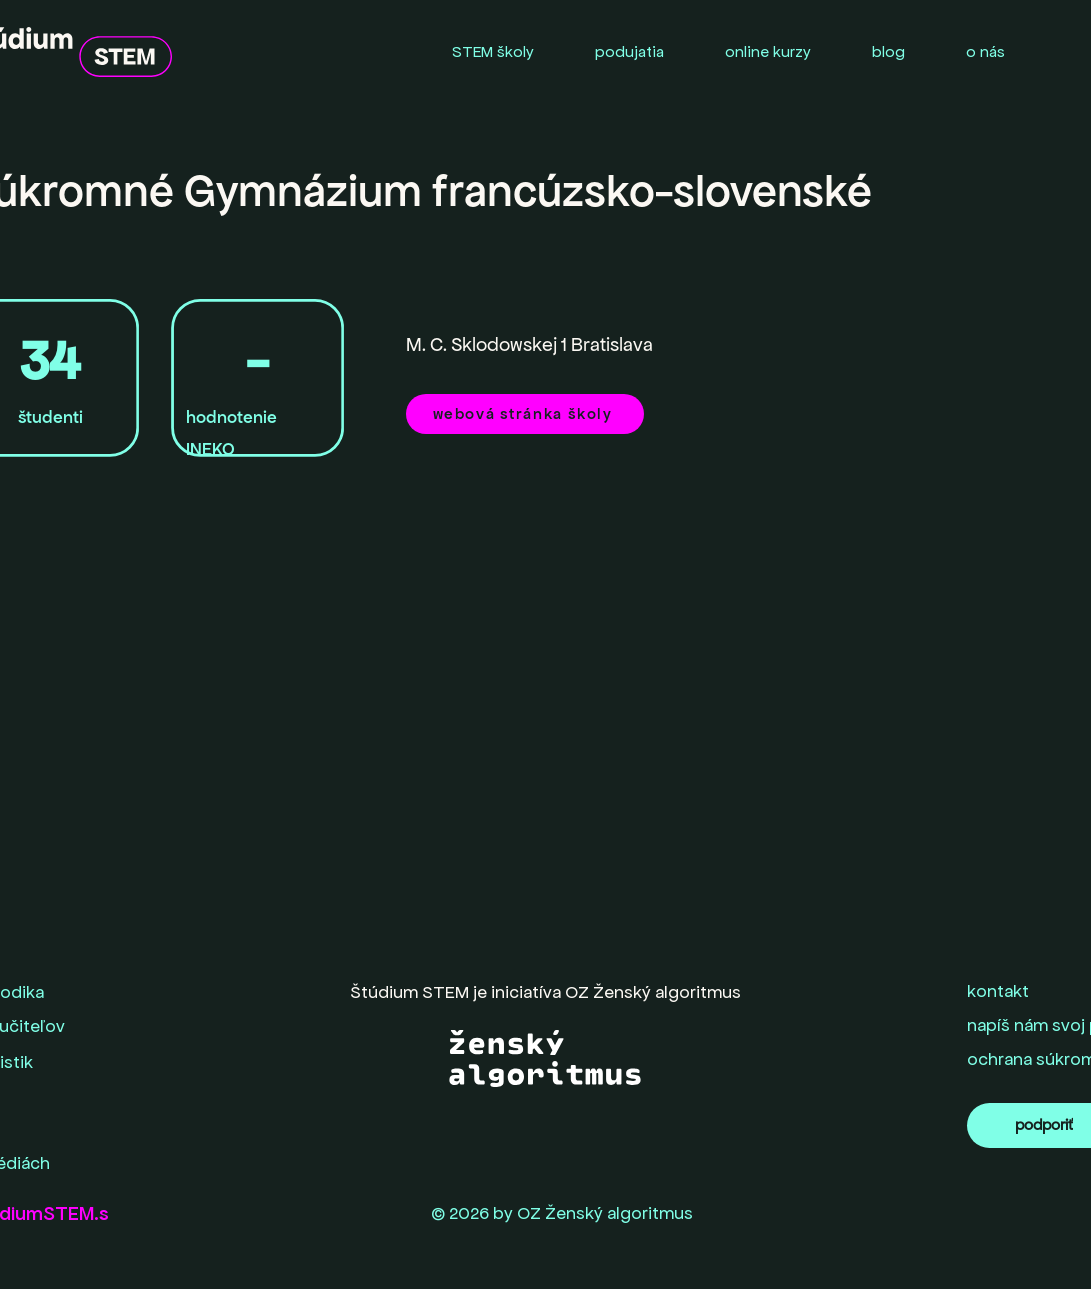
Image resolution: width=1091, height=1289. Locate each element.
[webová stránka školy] (525, 414)
